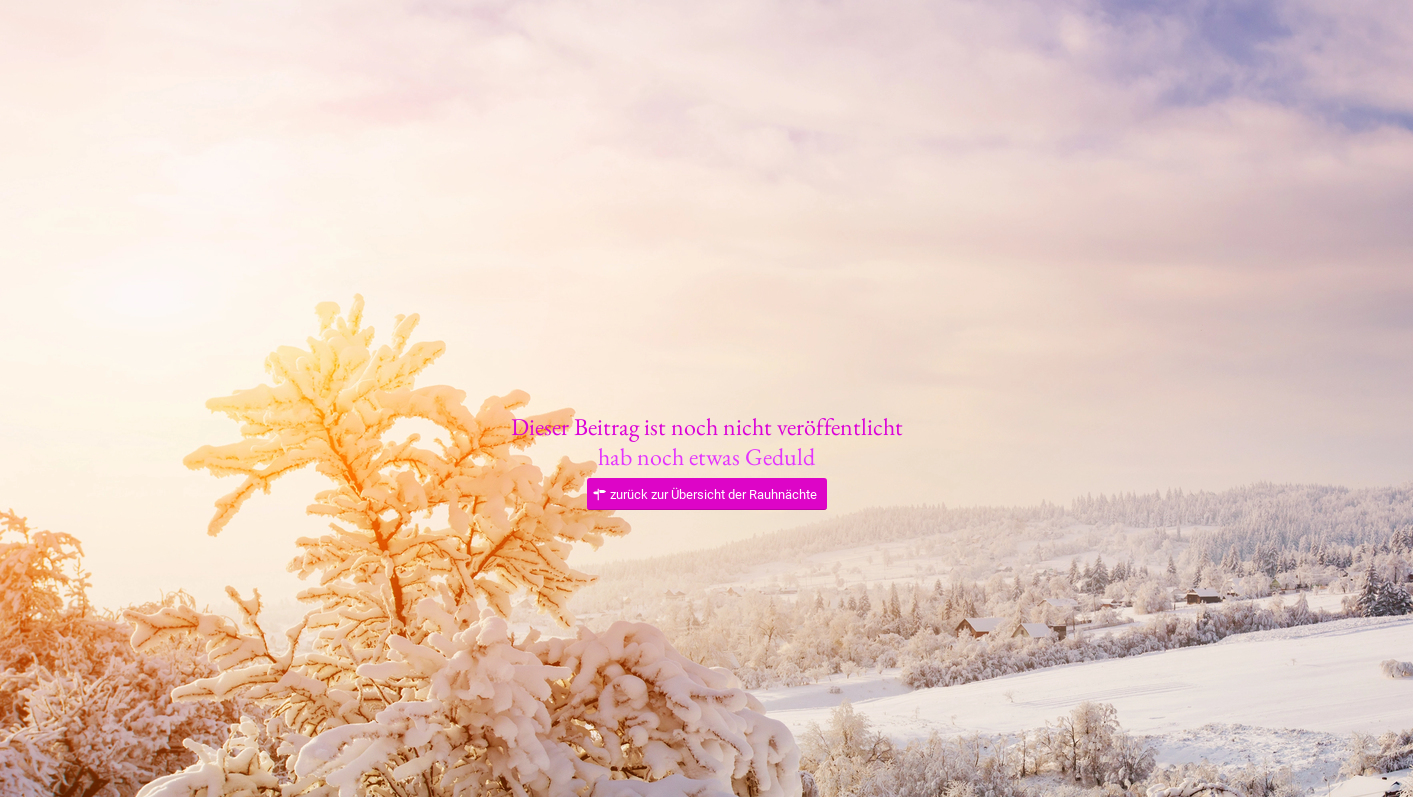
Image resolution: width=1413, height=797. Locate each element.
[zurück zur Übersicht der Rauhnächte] (707, 494)
